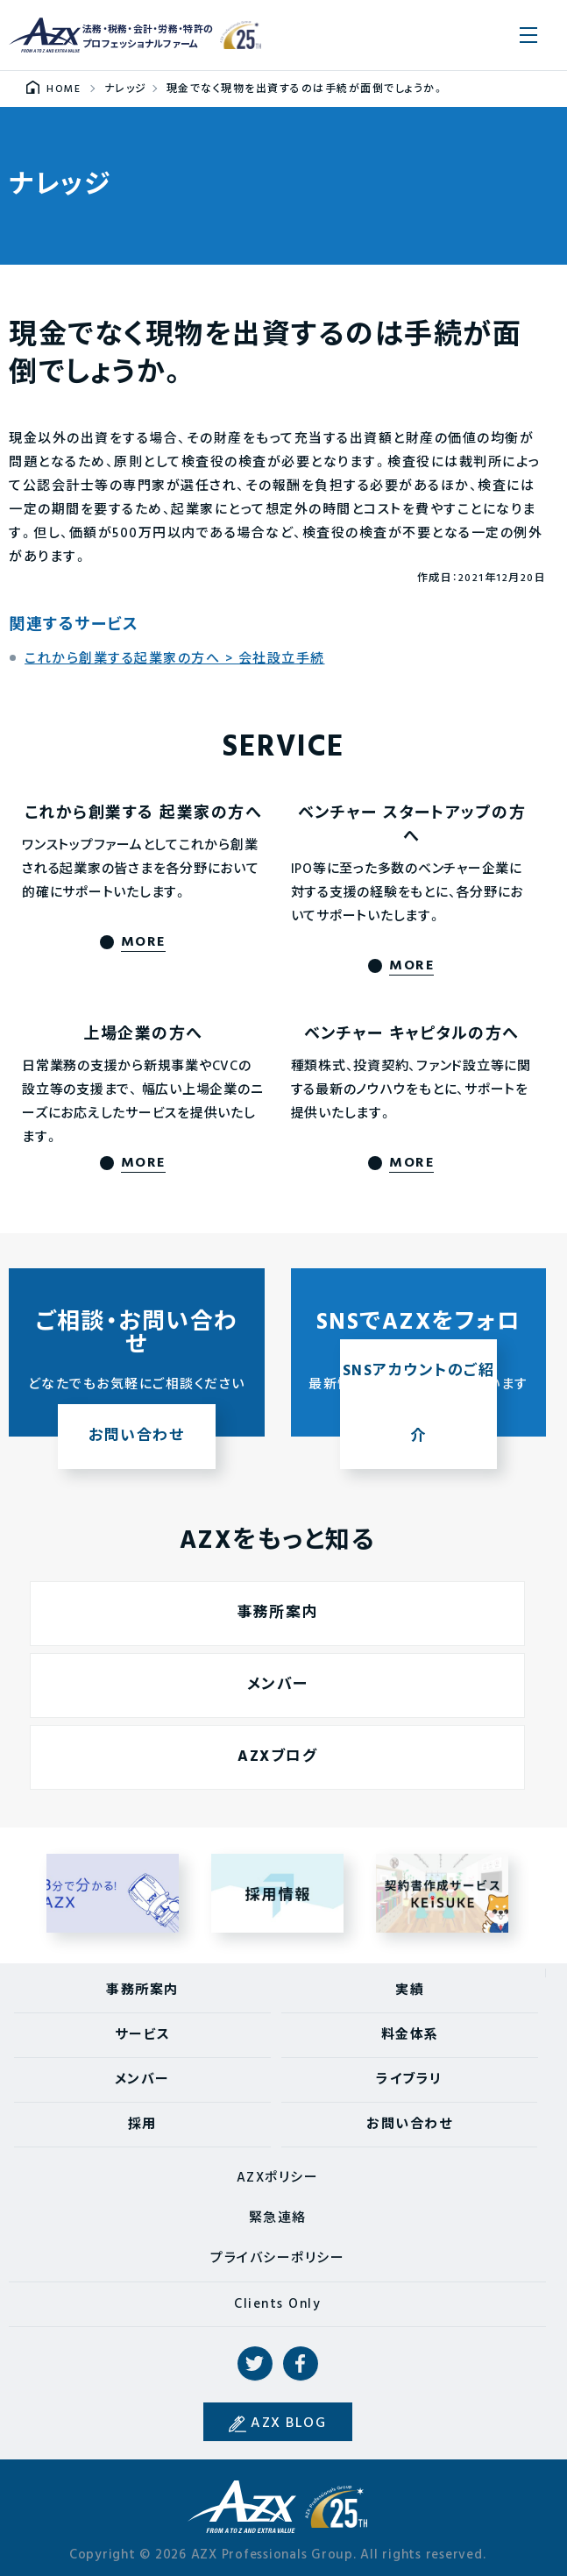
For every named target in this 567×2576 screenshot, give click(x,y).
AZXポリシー (278, 2178)
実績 (409, 1990)
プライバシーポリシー (277, 2258)
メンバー (142, 2079)
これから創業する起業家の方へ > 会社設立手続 (175, 669)
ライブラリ (409, 2079)
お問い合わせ (409, 2124)
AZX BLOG (288, 2423)
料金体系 (410, 2035)
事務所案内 (142, 1990)
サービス (142, 2035)
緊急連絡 (278, 2218)
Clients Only (277, 2304)
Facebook (300, 2363)
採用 (142, 2124)
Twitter (255, 2363)
